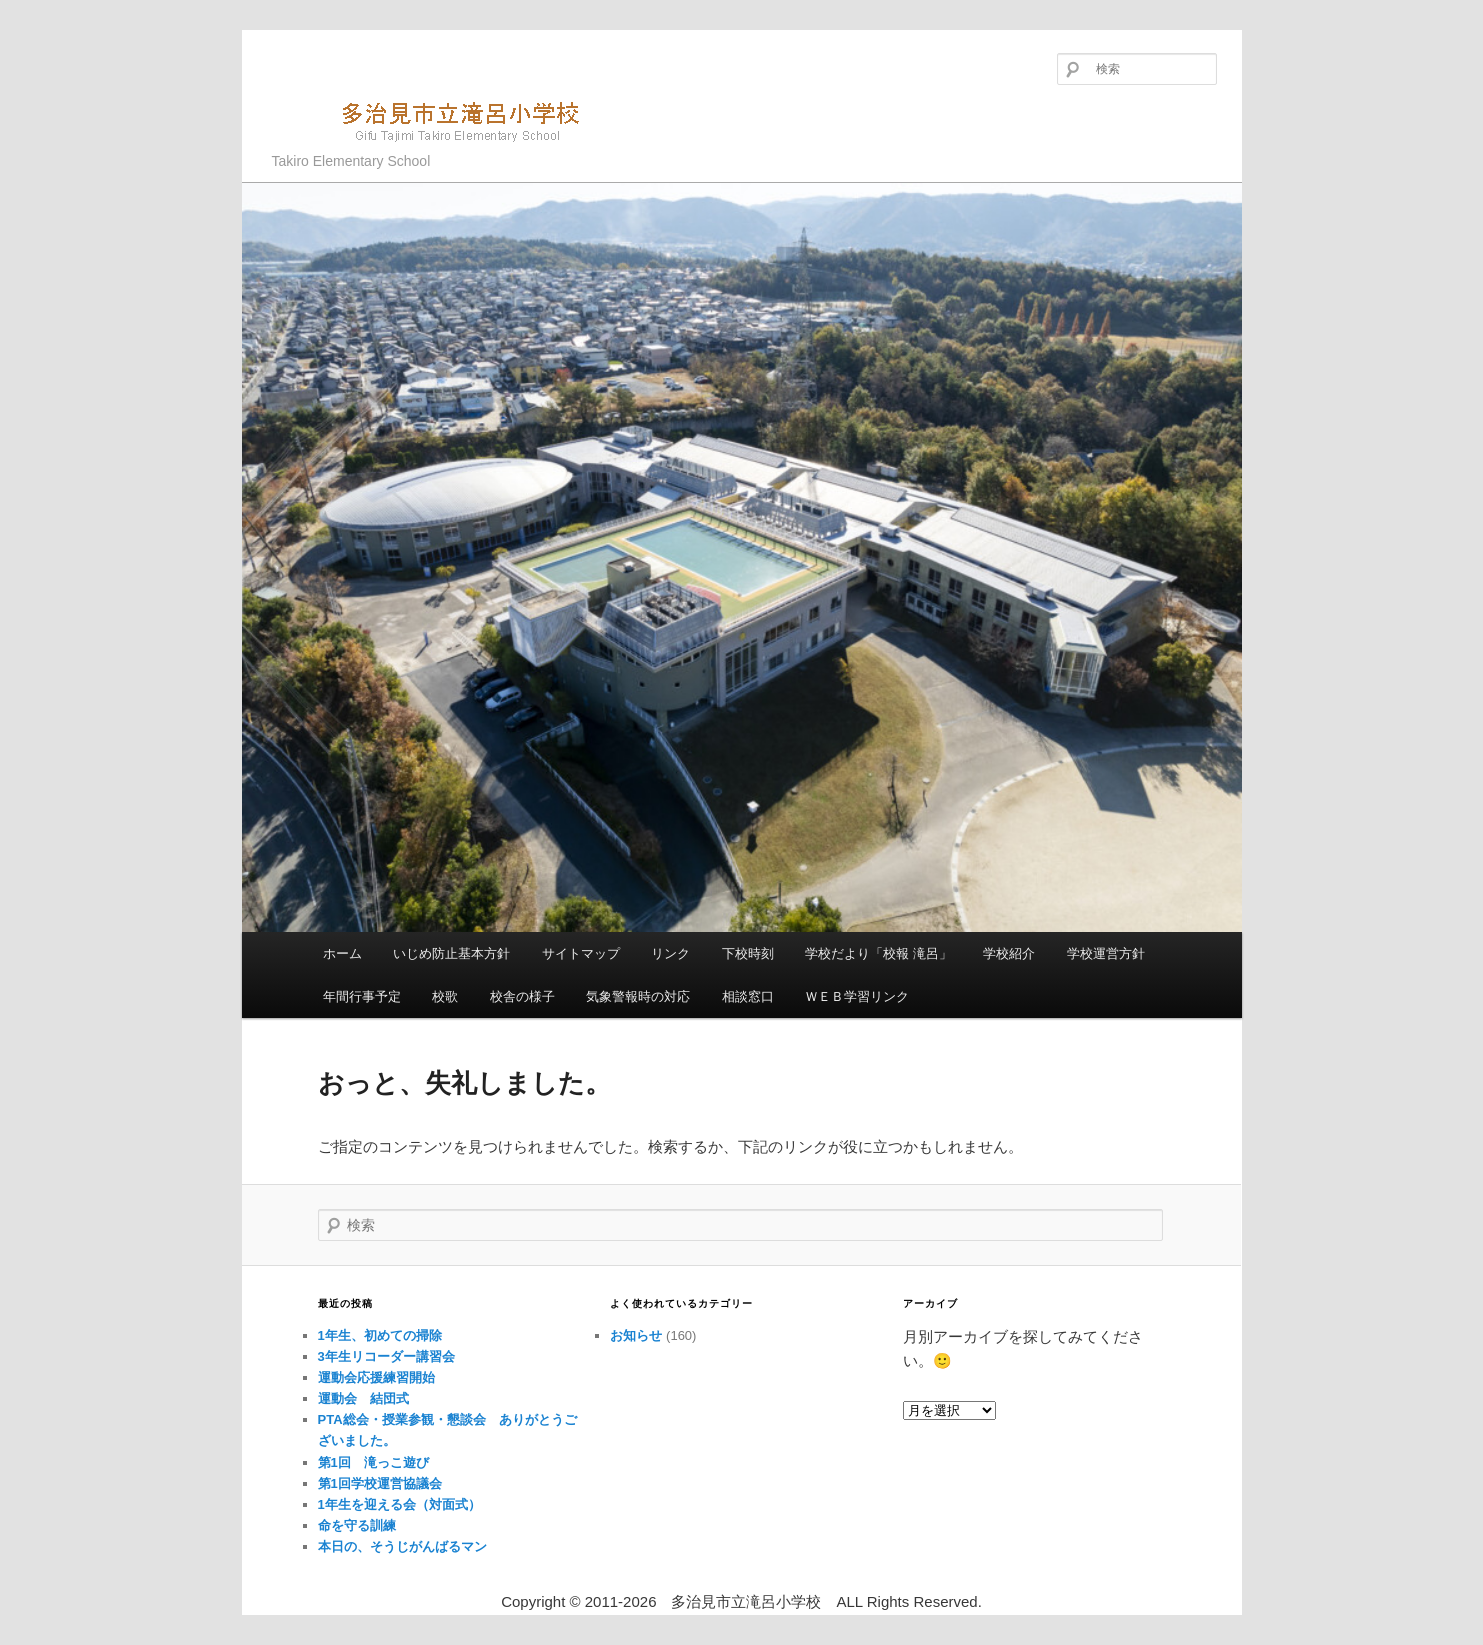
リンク (670, 953)
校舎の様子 (522, 996)
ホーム (342, 953)
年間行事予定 (362, 996)
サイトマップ (581, 953)
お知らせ (636, 1335)
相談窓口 (748, 996)
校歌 (445, 996)
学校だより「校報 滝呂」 (878, 953)
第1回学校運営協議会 (380, 1483)
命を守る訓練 (357, 1525)
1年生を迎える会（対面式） (399, 1504)
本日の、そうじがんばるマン (402, 1546)
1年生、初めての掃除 (380, 1335)
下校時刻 (748, 953)
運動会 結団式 (363, 1398)
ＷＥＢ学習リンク (857, 996)
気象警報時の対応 (638, 996)
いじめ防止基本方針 (451, 953)
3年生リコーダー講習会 (386, 1356)
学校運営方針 (1106, 953)
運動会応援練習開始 (376, 1377)
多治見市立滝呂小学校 (437, 119)
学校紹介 (1009, 953)
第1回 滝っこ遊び (373, 1462)
